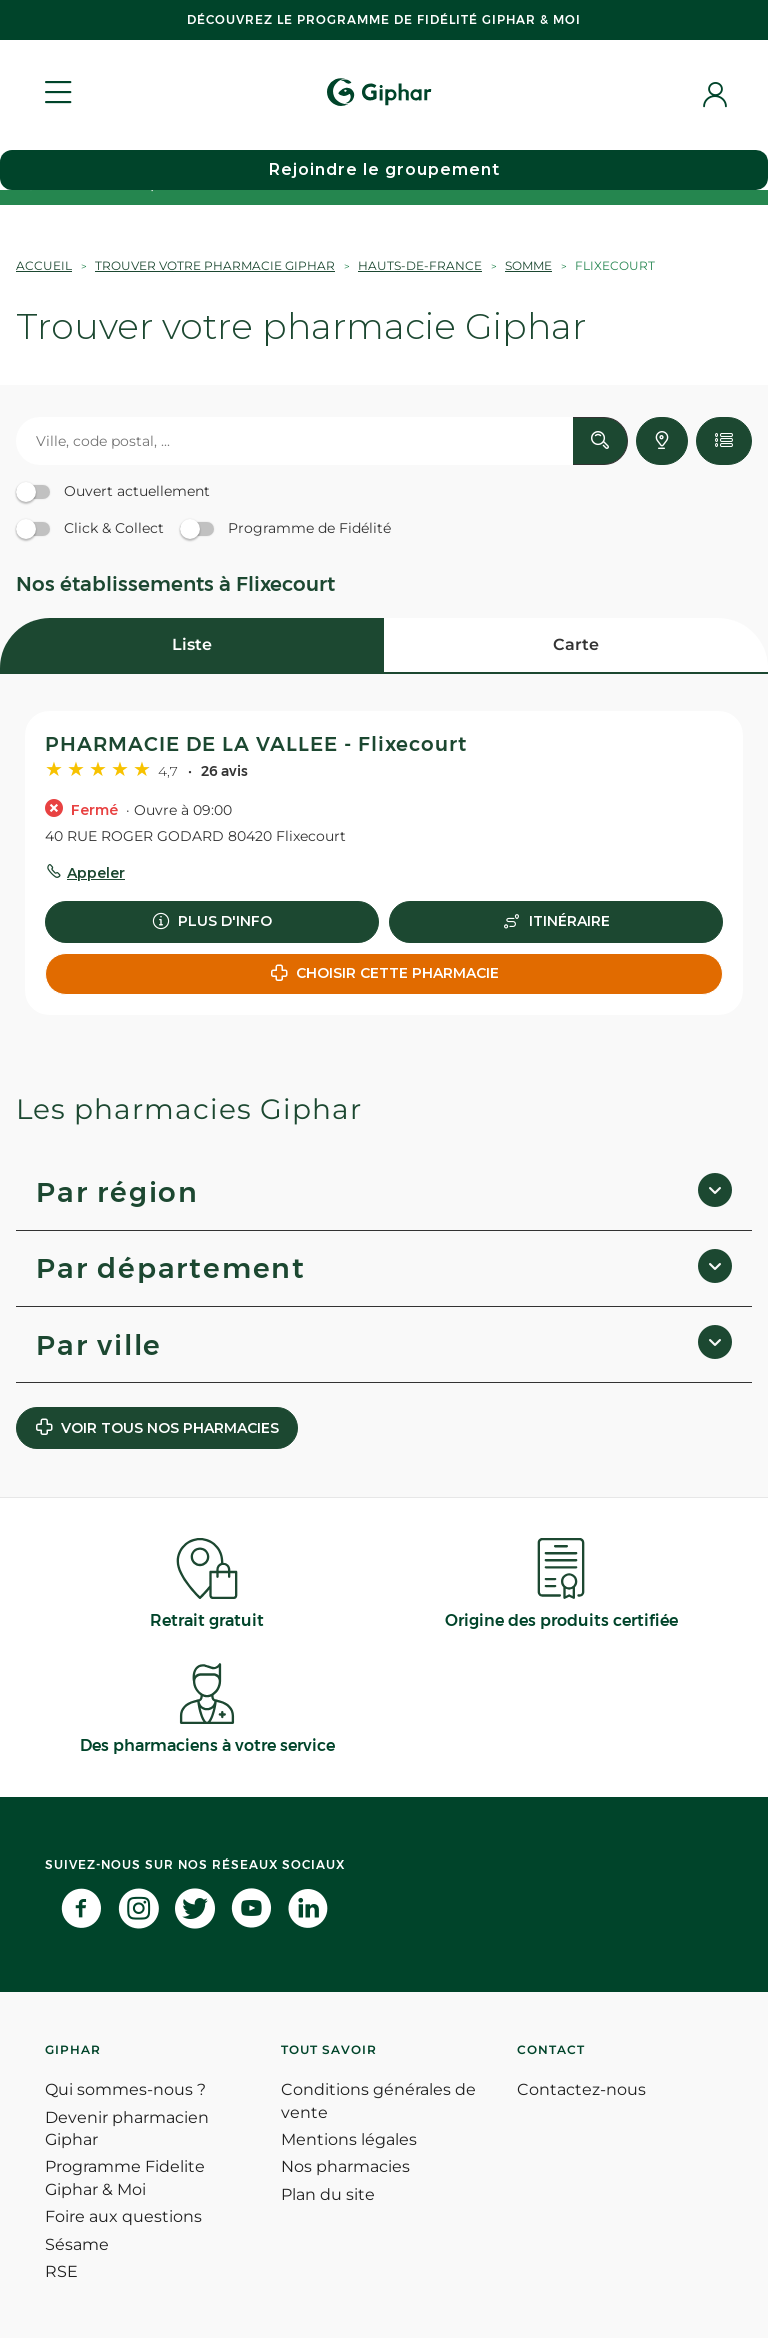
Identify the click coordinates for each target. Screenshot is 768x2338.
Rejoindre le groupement (384, 169)
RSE (61, 2271)
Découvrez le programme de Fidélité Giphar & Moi (384, 19)
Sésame (77, 2244)
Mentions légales (349, 2139)
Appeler (96, 873)
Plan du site (328, 2194)
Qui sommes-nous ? (125, 2089)
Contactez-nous (581, 2089)
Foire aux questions (123, 2216)
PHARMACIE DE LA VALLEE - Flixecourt (256, 744)
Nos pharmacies (345, 2166)
